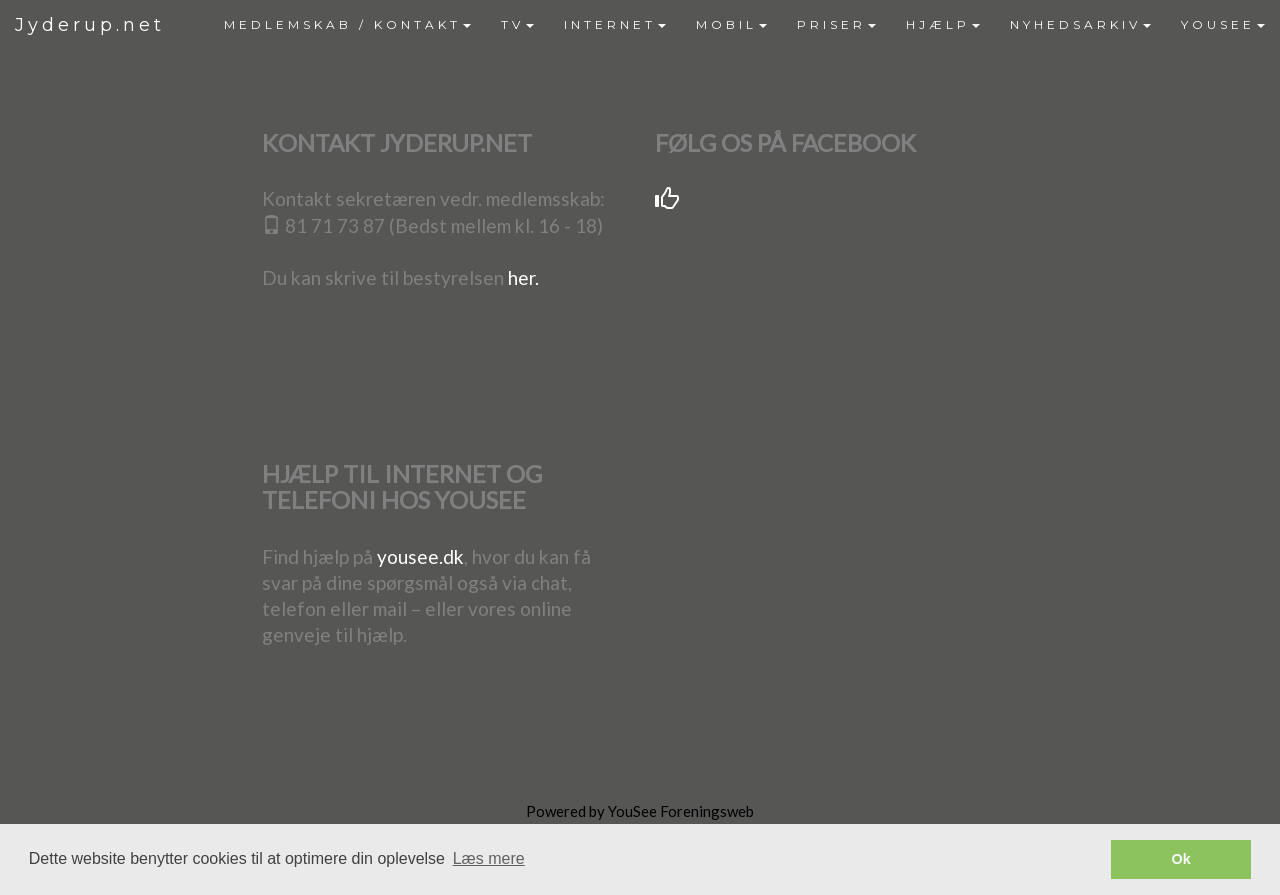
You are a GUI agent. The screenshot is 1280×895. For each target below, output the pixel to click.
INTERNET (615, 24)
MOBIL (731, 24)
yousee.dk (420, 556)
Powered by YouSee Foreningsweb (640, 811)
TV (517, 24)
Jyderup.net (90, 25)
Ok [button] (1181, 859)
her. (523, 277)
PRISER (836, 24)
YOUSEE (1223, 24)
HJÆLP (943, 24)
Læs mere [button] (489, 858)
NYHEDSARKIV (1080, 24)
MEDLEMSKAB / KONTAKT (347, 24)
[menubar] (744, 25)
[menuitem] (347, 25)
